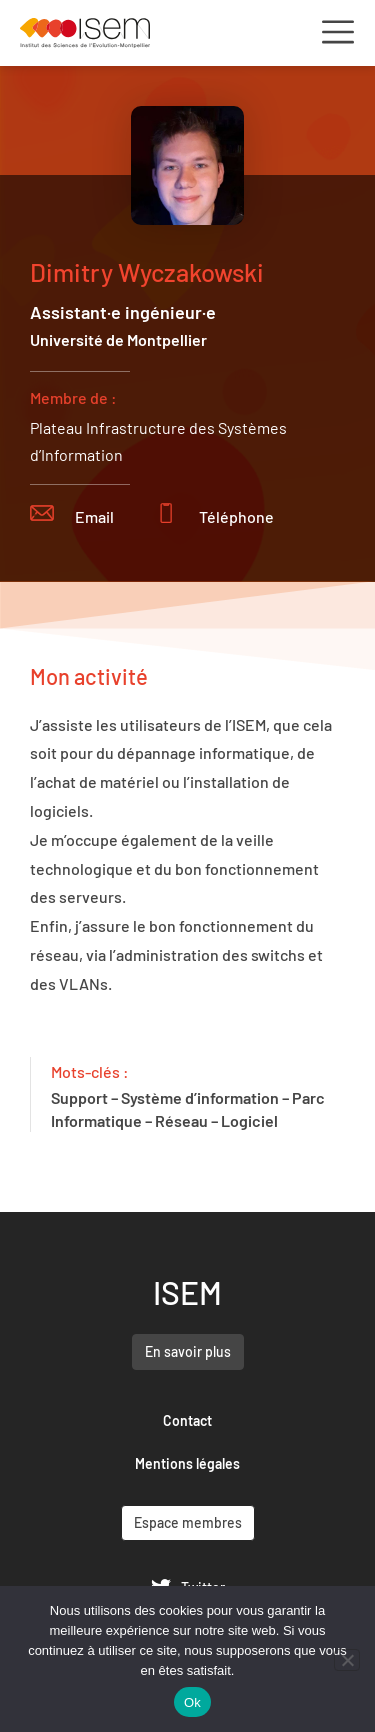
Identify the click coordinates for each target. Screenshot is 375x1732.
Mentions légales (187, 1463)
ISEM (187, 1292)
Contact (187, 1420)
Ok (192, 1702)
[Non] (347, 1660)
